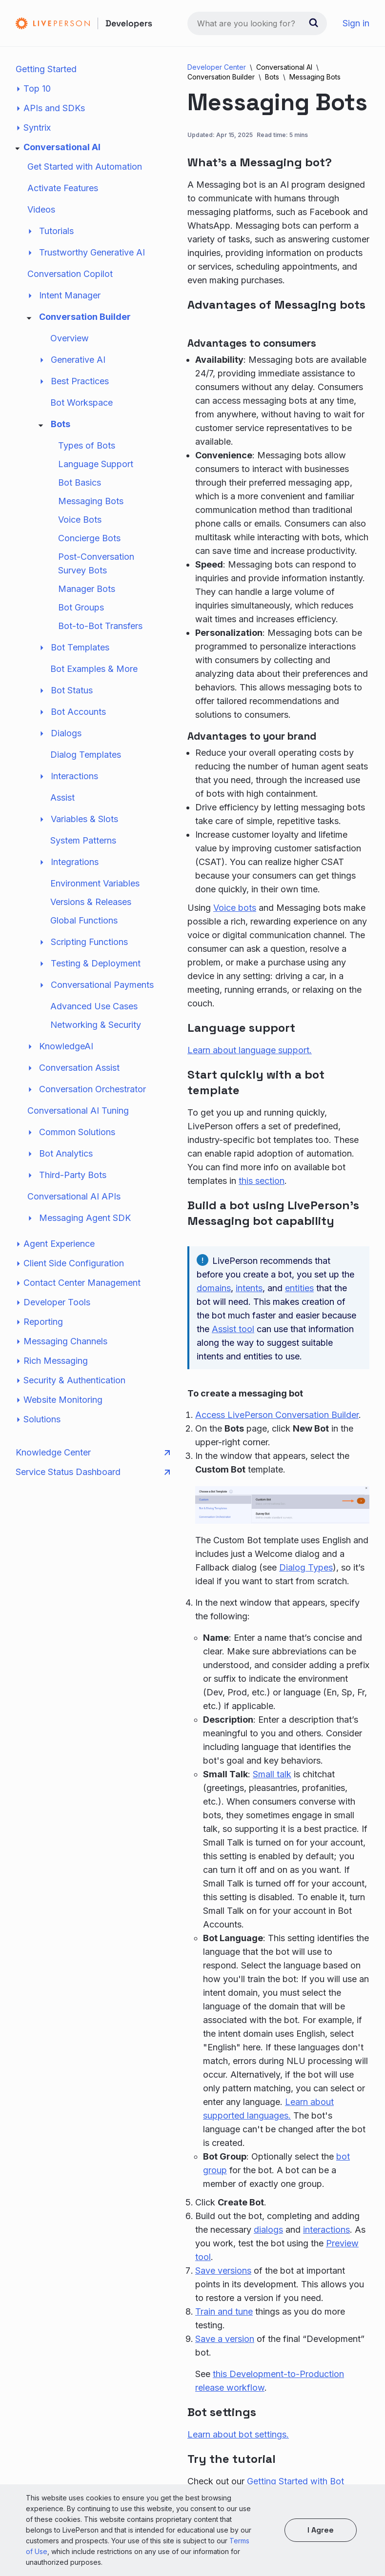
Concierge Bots (89, 538)
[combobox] (257, 23)
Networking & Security (95, 1025)
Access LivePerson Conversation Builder (277, 1415)
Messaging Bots (90, 501)
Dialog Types (306, 1567)
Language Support (95, 464)
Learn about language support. (249, 1050)
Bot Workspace (81, 402)
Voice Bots (79, 519)
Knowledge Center (93, 1452)
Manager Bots (86, 589)
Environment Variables (95, 883)
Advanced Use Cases (94, 1006)
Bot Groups (81, 607)
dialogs (268, 2229)
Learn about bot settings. (238, 2434)
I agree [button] (320, 2530)
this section (261, 1181)
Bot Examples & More (94, 669)
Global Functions (84, 920)
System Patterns (83, 840)
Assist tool (233, 1329)
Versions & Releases (90, 902)
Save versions (223, 2270)
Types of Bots (86, 445)
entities (299, 1288)
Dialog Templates (85, 754)
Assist (62, 797)
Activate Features (62, 188)
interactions (326, 2229)
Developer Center (216, 67)
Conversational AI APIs (74, 1196)
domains (214, 1288)
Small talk (272, 1774)
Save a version (224, 2339)
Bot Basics (79, 482)
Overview (69, 338)
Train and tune (224, 2311)
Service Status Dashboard (93, 1472)
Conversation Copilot (70, 274)
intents (249, 1288)
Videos (41, 209)
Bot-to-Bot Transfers (100, 626)
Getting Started (46, 69)
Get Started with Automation (84, 166)
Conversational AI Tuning (78, 1110)
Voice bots (234, 908)
